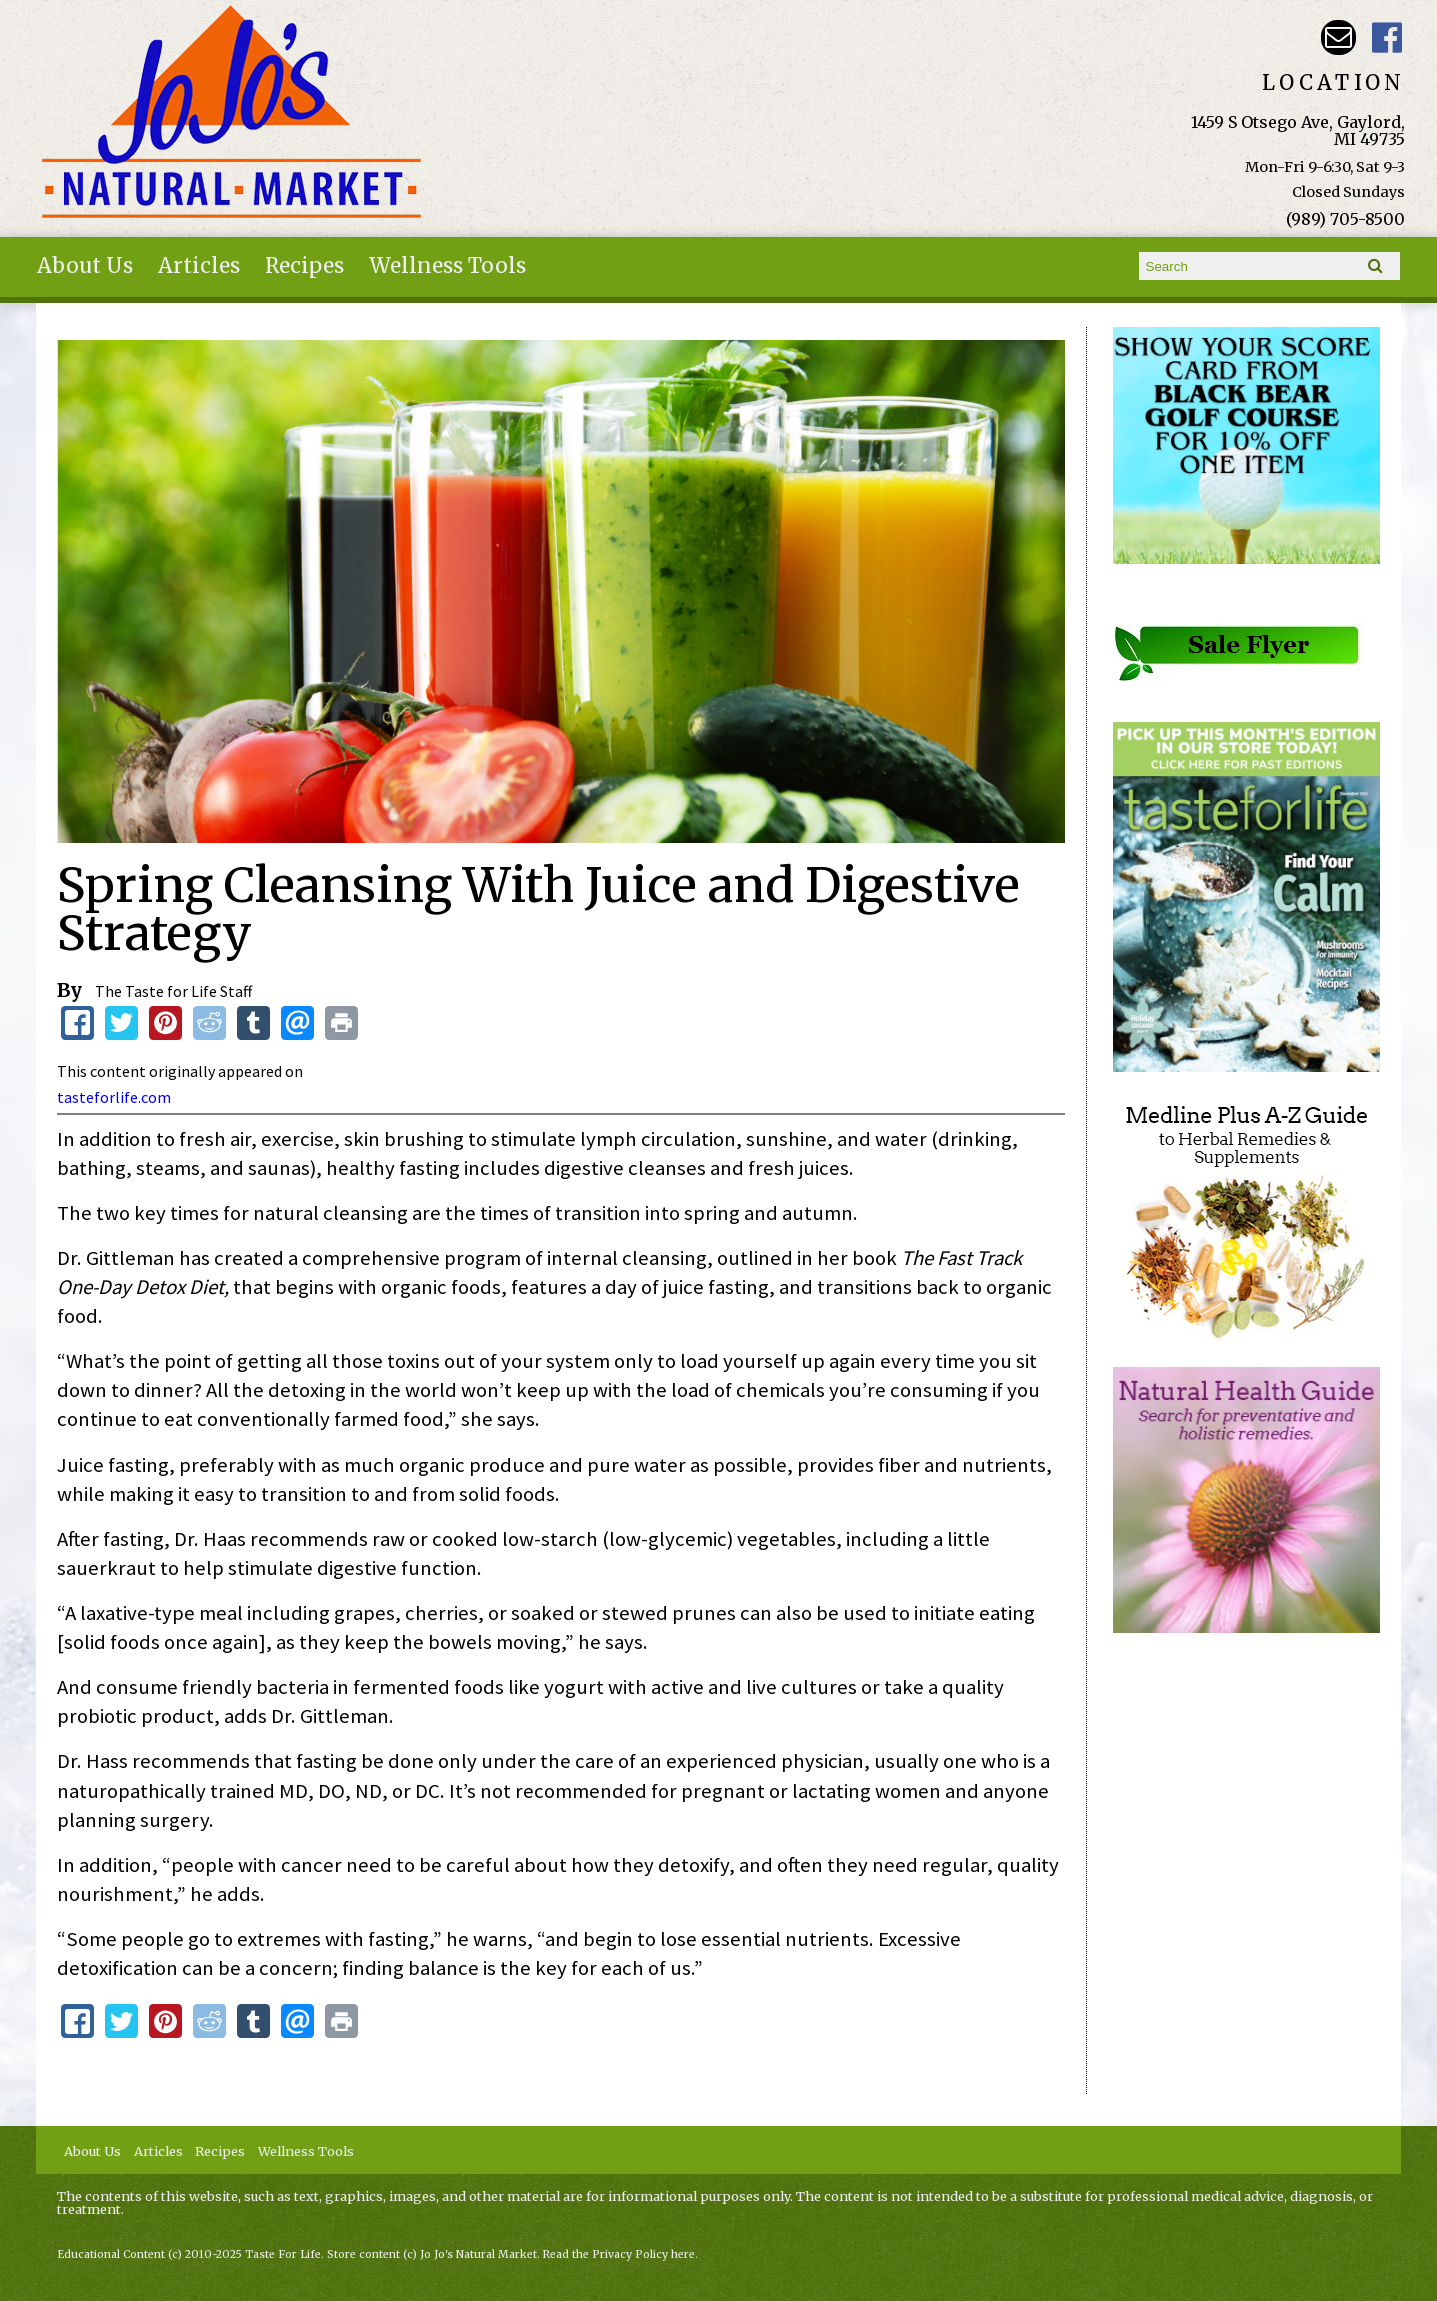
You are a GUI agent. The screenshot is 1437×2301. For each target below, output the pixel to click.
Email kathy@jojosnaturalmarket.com (1338, 37)
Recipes (304, 266)
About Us (85, 266)
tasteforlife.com (114, 1097)
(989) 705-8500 (1345, 219)
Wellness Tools (447, 266)
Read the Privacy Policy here (619, 2254)
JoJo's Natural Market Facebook (1387, 37)
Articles (199, 266)
